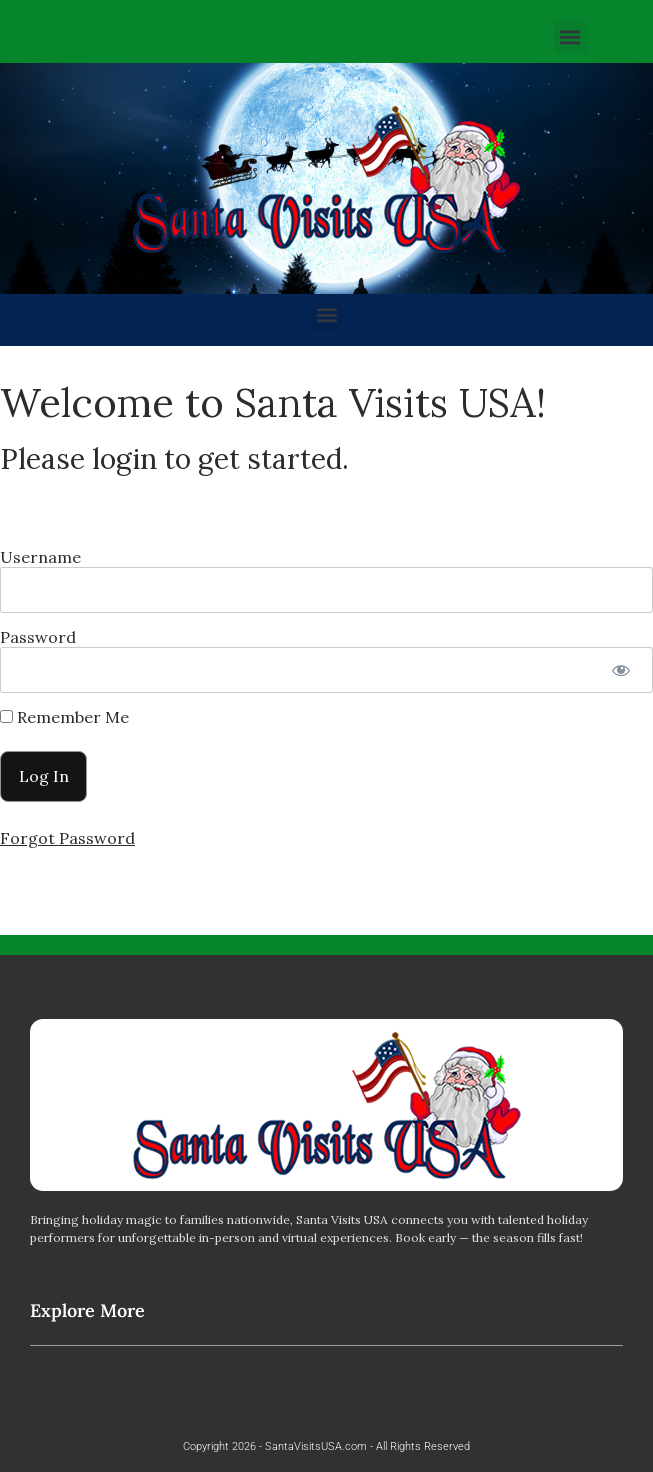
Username (40, 557)
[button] (570, 36)
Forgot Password (67, 838)
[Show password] (620, 670)
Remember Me (64, 717)
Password (38, 637)
